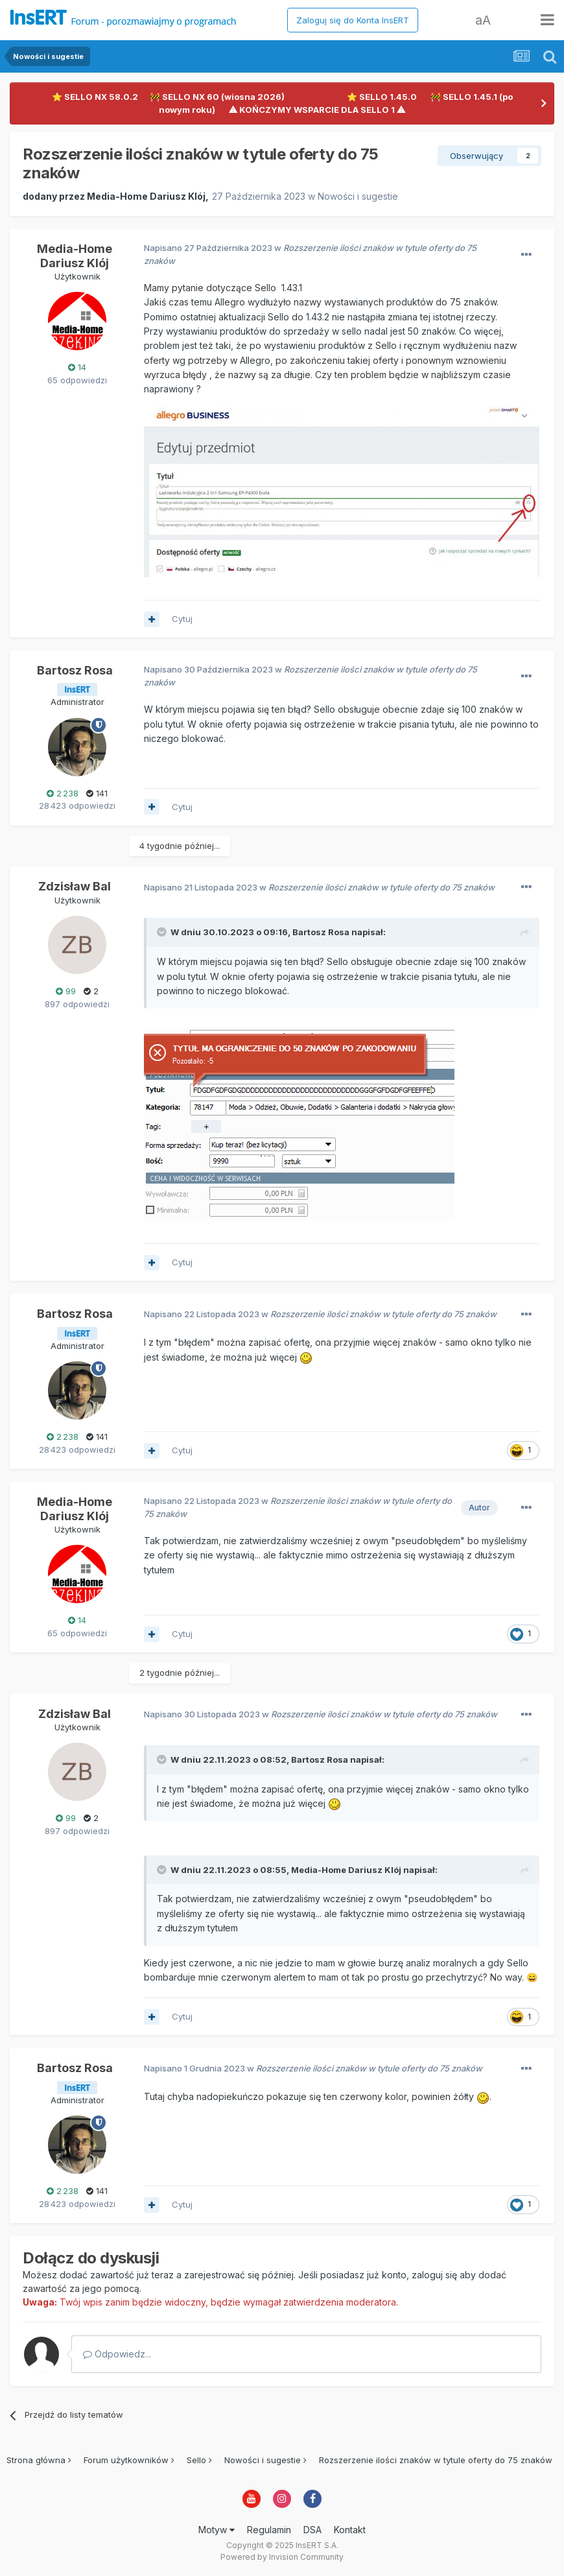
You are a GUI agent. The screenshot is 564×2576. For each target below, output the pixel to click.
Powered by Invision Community (282, 2557)
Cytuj (182, 619)
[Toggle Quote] (163, 932)
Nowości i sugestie (358, 196)
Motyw (216, 2529)
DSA (312, 2529)
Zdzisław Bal (74, 886)
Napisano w (319, 887)
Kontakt (350, 2529)
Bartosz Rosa (75, 670)
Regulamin (269, 2529)
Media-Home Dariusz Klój (146, 196)
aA (483, 20)
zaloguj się (434, 2274)
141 (97, 793)
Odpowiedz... (117, 2353)
